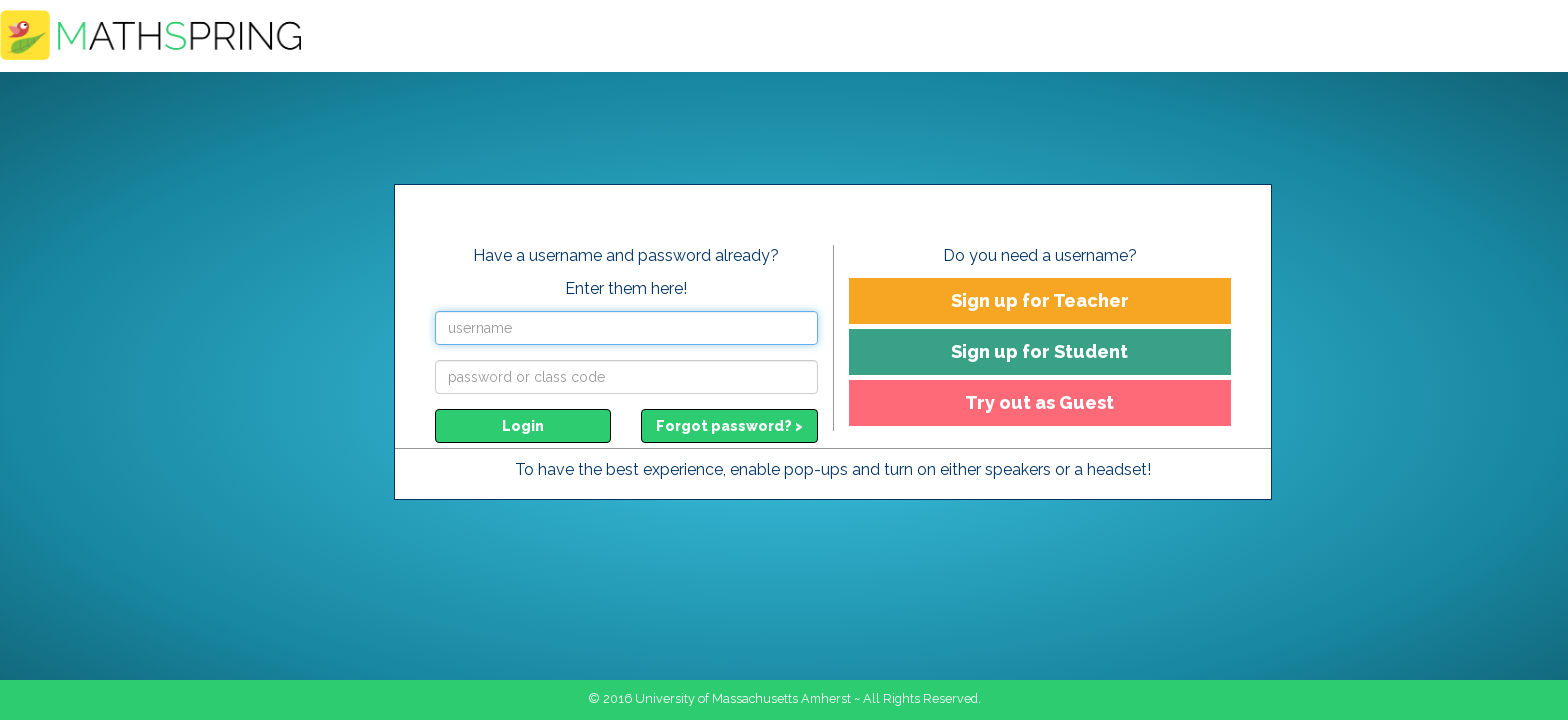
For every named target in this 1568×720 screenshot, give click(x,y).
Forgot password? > (729, 426)
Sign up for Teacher (1040, 300)
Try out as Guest (1039, 402)
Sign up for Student (1039, 351)
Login (523, 426)
